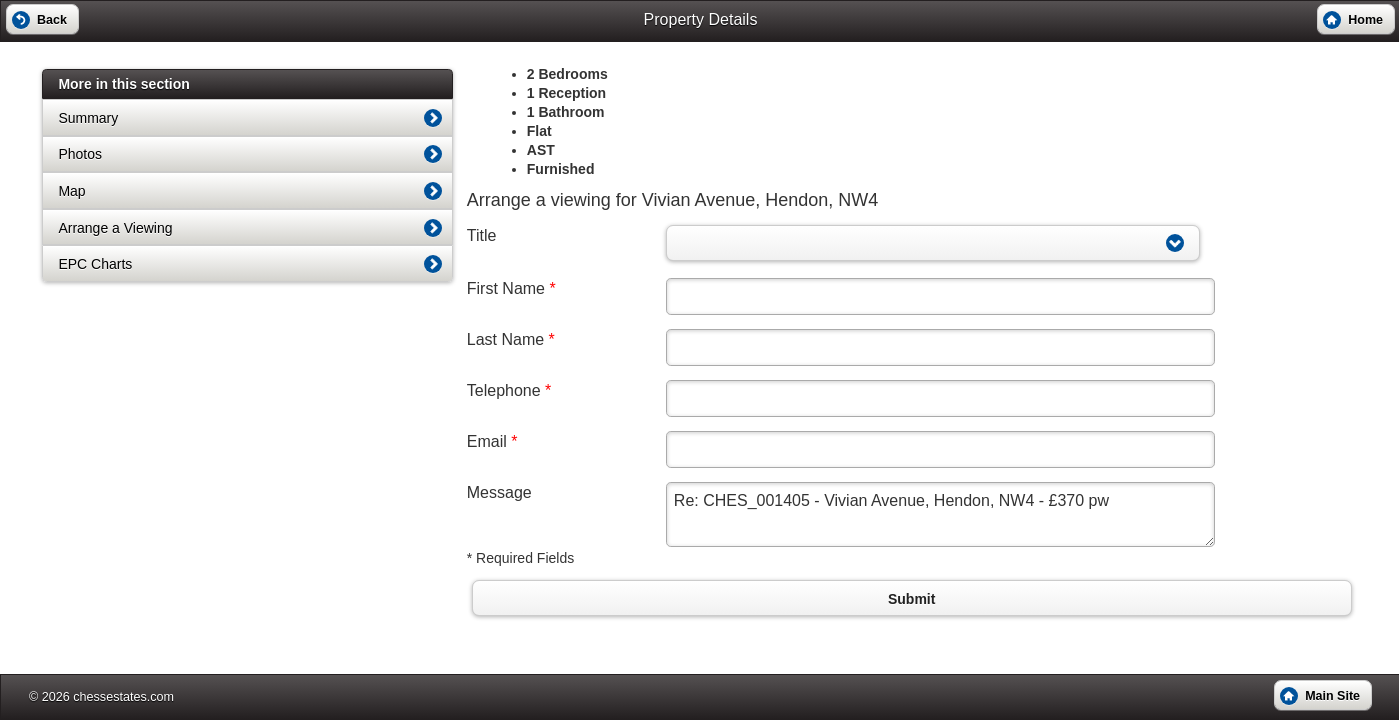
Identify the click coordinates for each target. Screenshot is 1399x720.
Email (492, 441)
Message (499, 492)
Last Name (511, 339)
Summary (88, 118)
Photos (80, 154)
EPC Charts (95, 264)
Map (71, 191)
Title (482, 235)
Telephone (509, 390)
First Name (511, 288)
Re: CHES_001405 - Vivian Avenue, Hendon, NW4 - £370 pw (940, 514)
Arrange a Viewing (115, 228)
